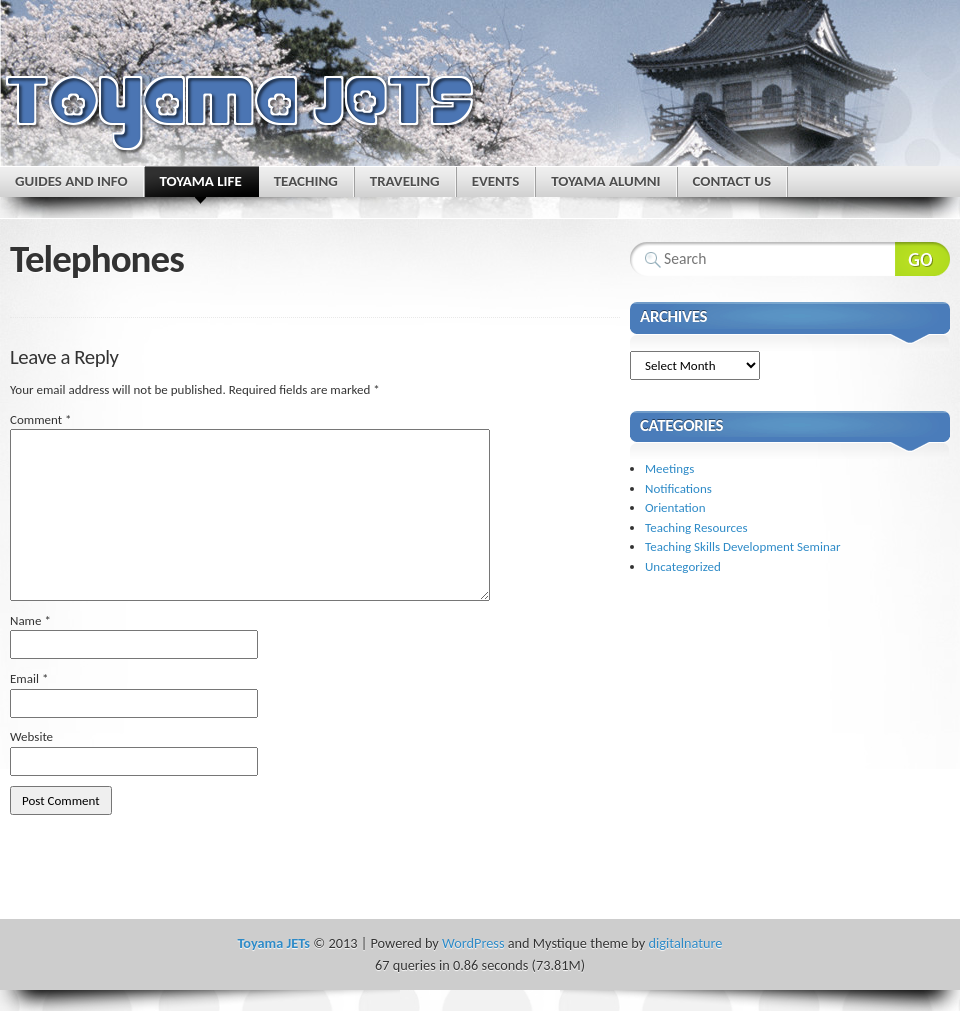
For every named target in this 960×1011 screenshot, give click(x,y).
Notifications (678, 488)
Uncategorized (683, 566)
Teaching (306, 181)
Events (496, 181)
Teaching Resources (696, 527)
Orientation (675, 507)
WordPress (473, 943)
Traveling (405, 181)
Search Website (922, 259)
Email (29, 678)
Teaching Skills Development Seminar (742, 546)
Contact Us (732, 181)
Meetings (669, 468)
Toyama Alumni (605, 181)
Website (31, 736)
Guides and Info (71, 181)
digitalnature (686, 943)
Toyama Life (201, 184)
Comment (41, 419)
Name (30, 620)
